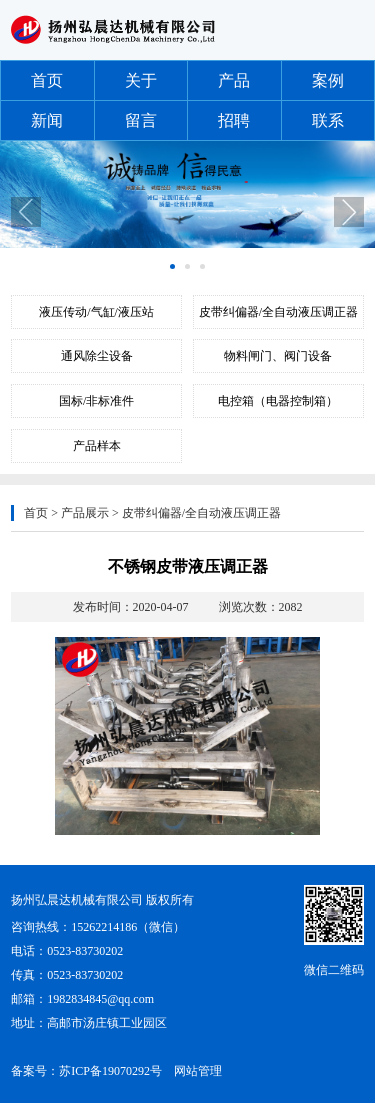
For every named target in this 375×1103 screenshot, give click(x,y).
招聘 (234, 120)
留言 (141, 120)
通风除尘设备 (97, 356)
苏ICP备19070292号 (110, 1071)
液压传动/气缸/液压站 (96, 312)
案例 (328, 80)
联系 (328, 120)
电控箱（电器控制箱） (278, 401)
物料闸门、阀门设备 (278, 356)
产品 (234, 80)
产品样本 (97, 446)
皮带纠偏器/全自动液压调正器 (278, 312)
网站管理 (198, 1071)
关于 (141, 80)
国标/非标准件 (96, 401)
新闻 (47, 120)
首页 (47, 80)
